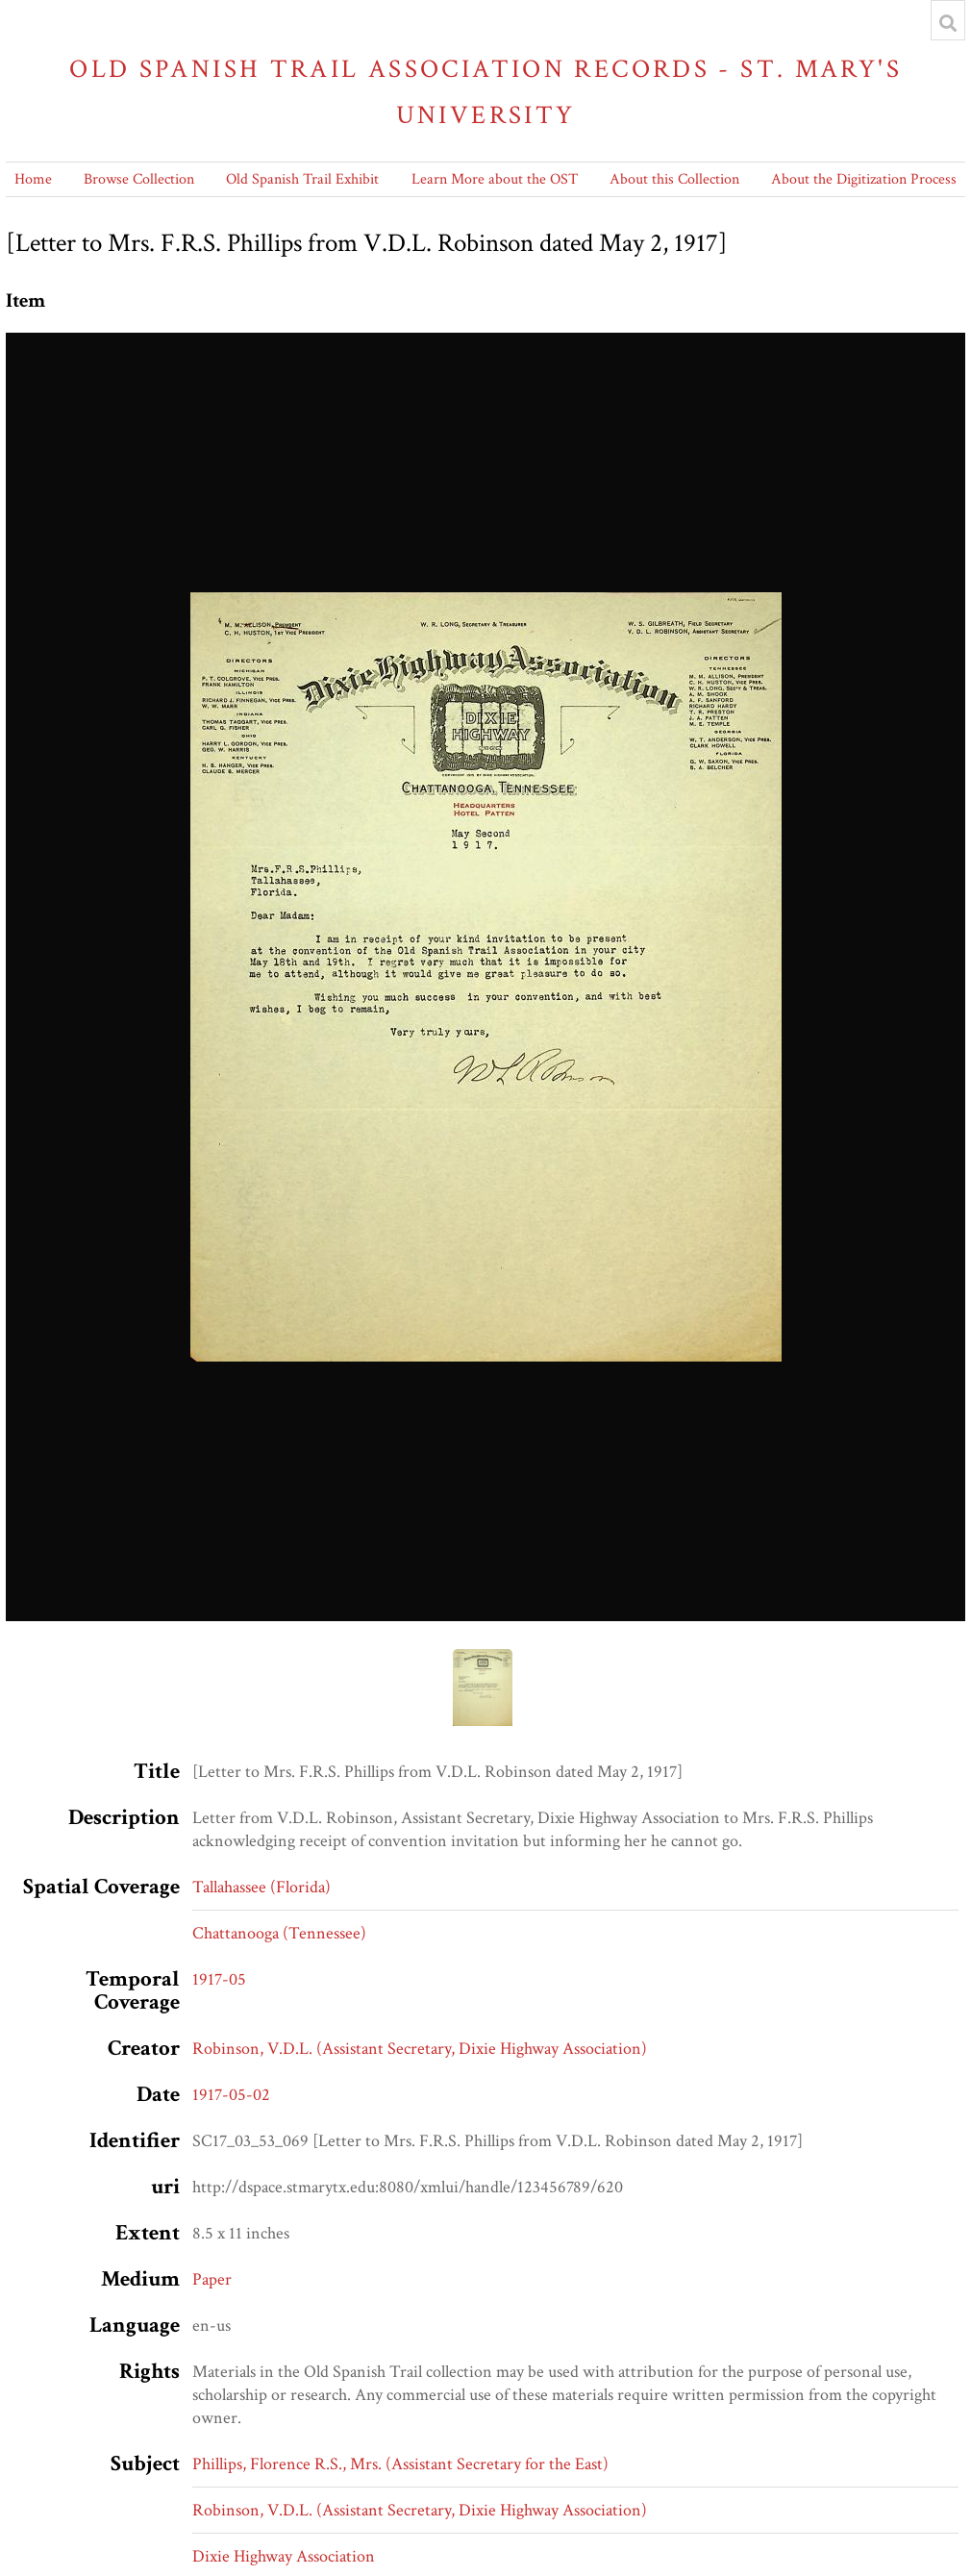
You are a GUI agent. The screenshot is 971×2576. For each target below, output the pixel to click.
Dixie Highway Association (283, 2556)
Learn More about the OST (494, 179)
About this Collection (674, 179)
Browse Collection (139, 179)
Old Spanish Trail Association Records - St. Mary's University (485, 92)
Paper (212, 2279)
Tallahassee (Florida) (261, 1887)
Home (33, 179)
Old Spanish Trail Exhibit (302, 179)
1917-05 (219, 1979)
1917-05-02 (231, 2095)
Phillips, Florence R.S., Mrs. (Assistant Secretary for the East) (400, 2464)
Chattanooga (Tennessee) (279, 1933)
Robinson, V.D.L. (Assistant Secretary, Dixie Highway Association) (419, 2049)
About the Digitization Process (864, 179)
